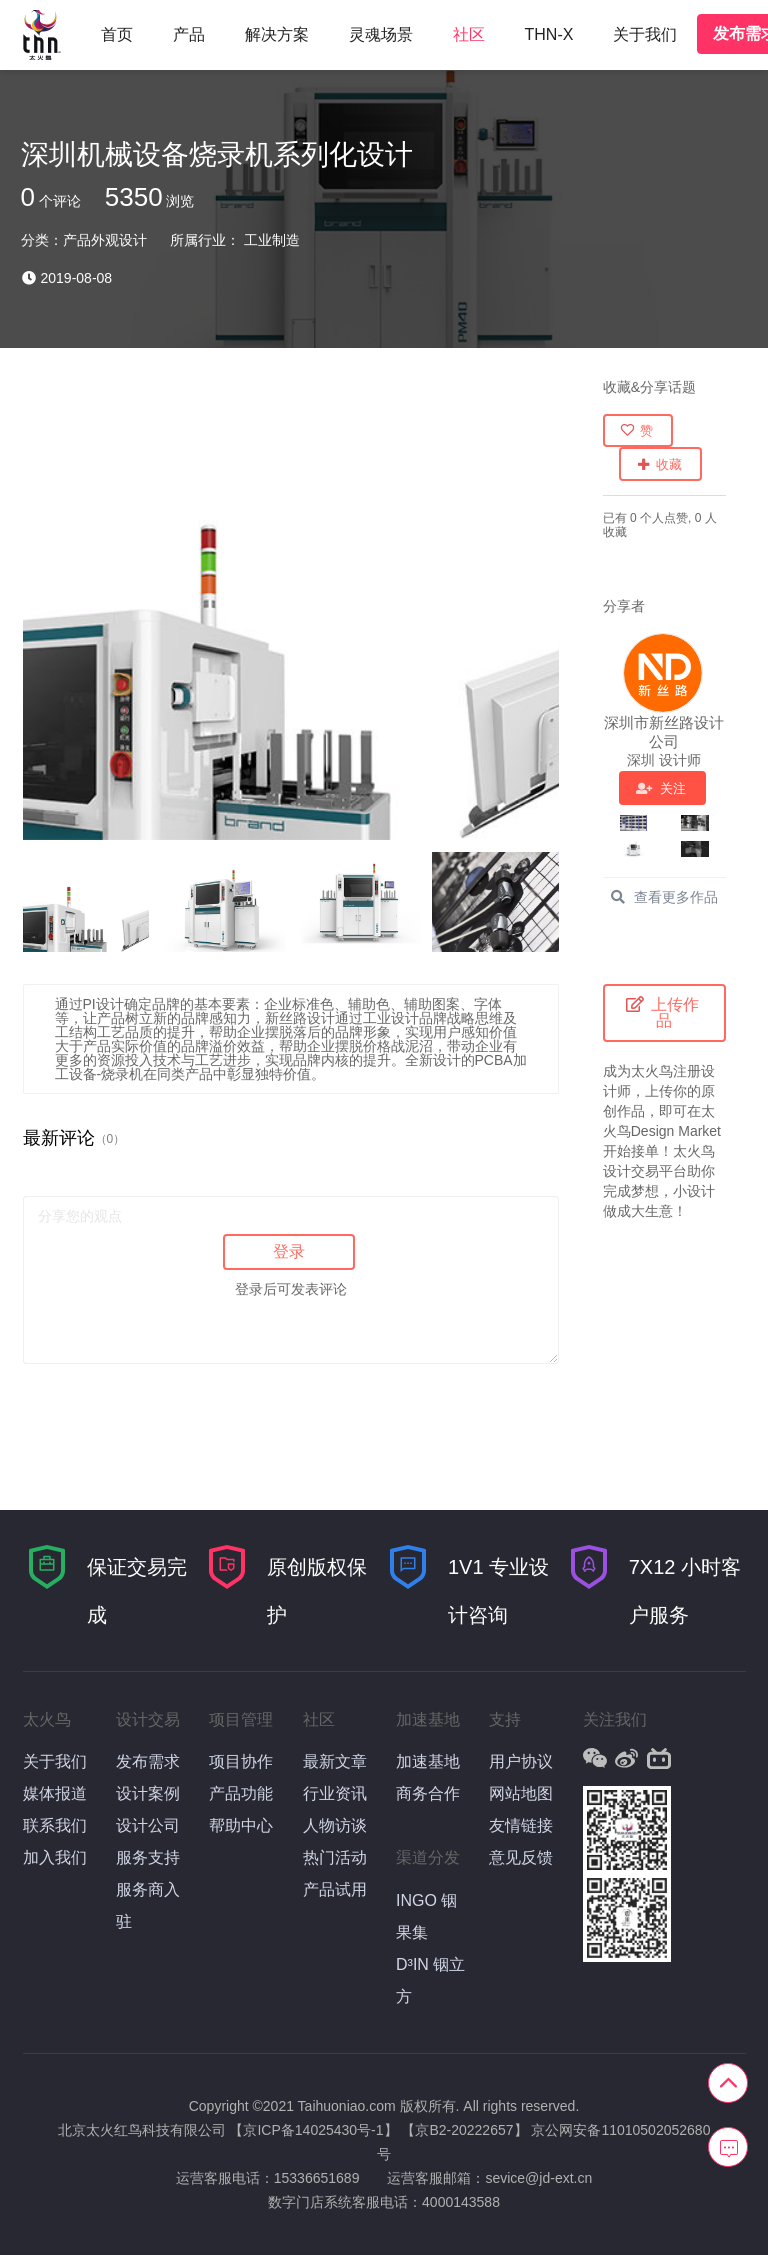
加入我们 (55, 1857)
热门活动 (335, 1857)
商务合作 (428, 1793)
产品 (189, 34)
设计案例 (148, 1793)
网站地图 (521, 1793)
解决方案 (277, 34)
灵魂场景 (381, 34)
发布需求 (148, 1761)
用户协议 (521, 1761)
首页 (117, 34)
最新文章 (335, 1761)
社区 (469, 34)
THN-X (549, 34)
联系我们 (55, 1825)
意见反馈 (521, 1857)
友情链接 (521, 1825)
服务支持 (148, 1857)
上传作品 (663, 1012)
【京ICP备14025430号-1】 (313, 2130)
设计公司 (148, 1825)
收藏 (658, 464)
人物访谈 (335, 1825)
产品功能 (241, 1793)
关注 (661, 788)
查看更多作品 (664, 897)
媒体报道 (55, 1793)
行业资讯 (335, 1793)
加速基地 (428, 1761)
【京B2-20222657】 (464, 2130)
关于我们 (645, 34)
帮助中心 (241, 1825)
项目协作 (241, 1761)
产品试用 (335, 1889)
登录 (289, 1251)
